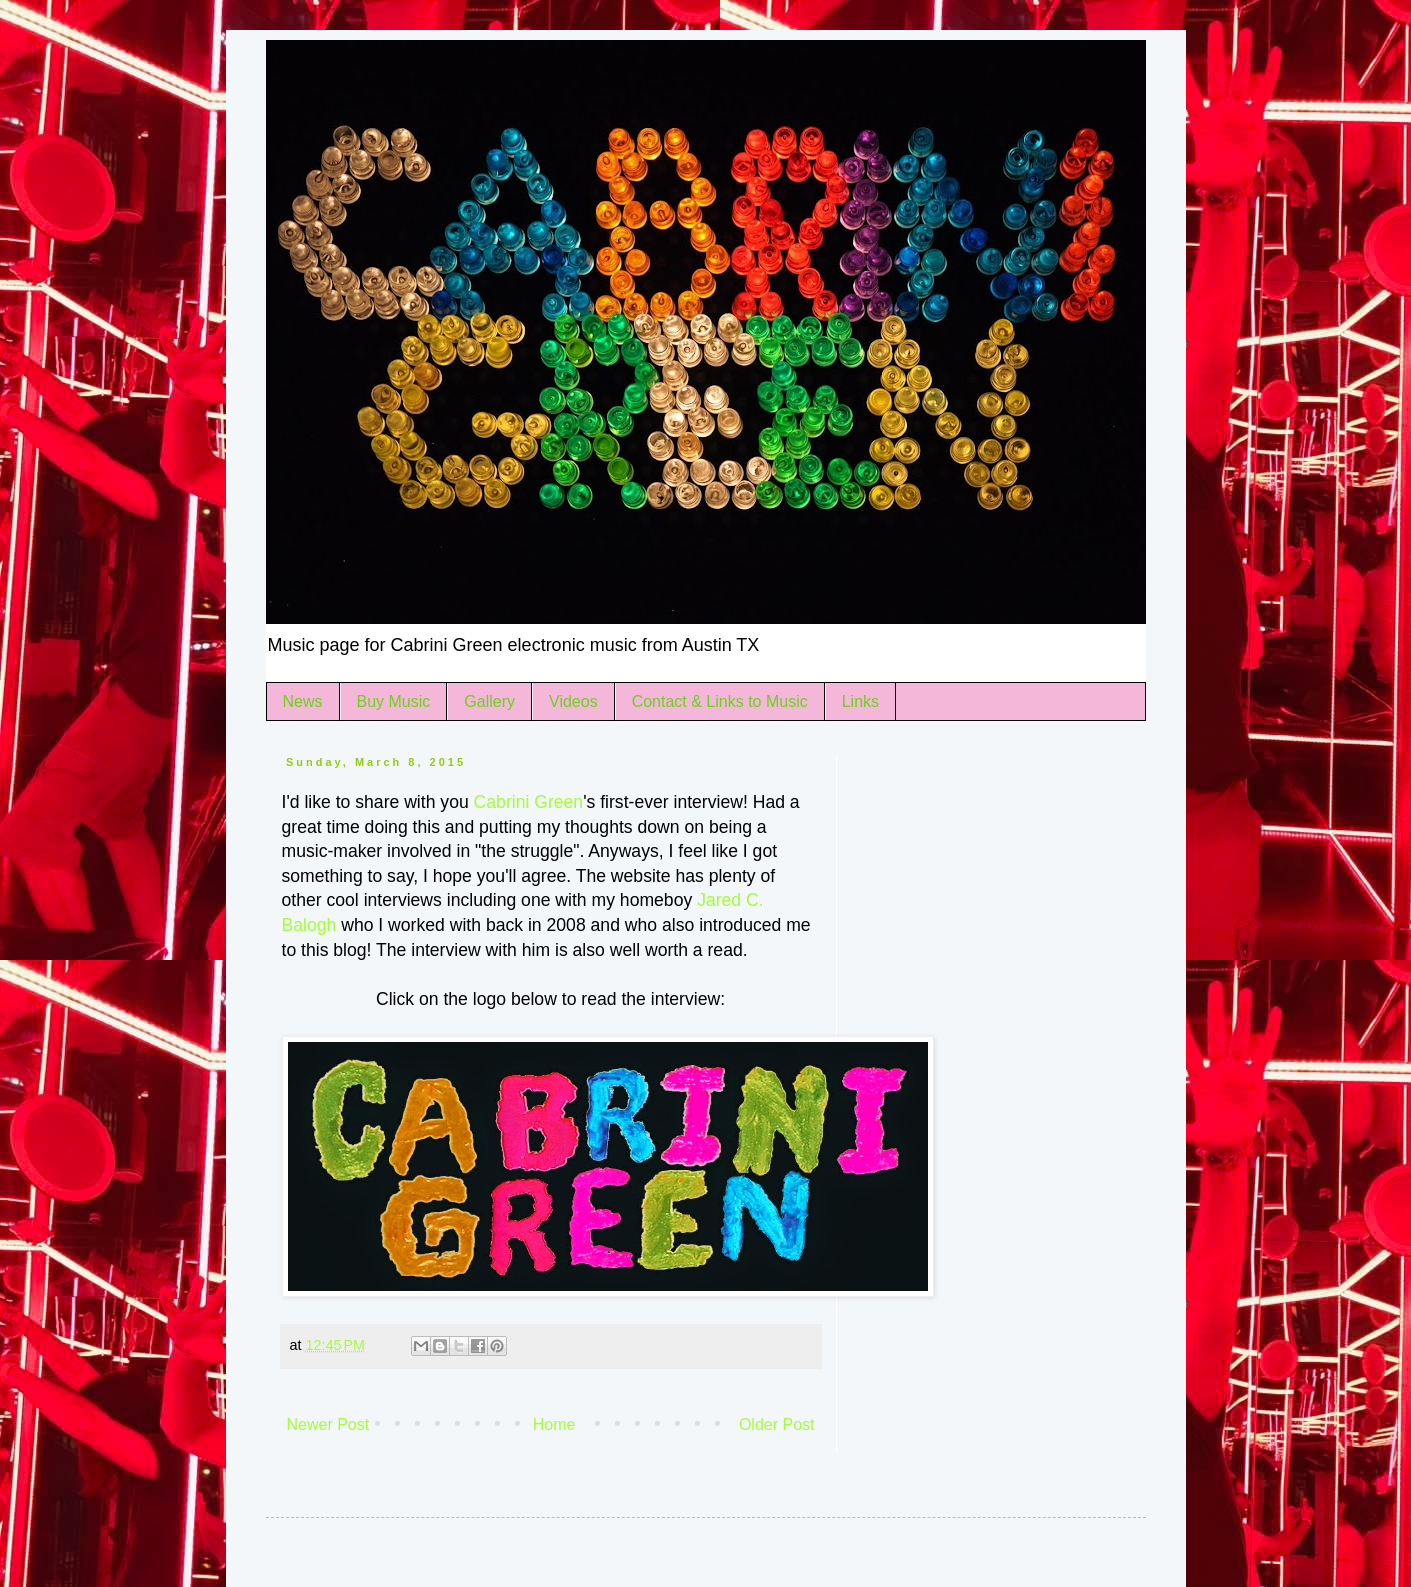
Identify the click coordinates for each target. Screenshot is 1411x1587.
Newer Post (328, 1424)
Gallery (489, 701)
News (303, 701)
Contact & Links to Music (720, 701)
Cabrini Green (529, 802)
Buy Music (394, 701)
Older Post (777, 1424)
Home (554, 1424)
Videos (573, 701)
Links (860, 701)
